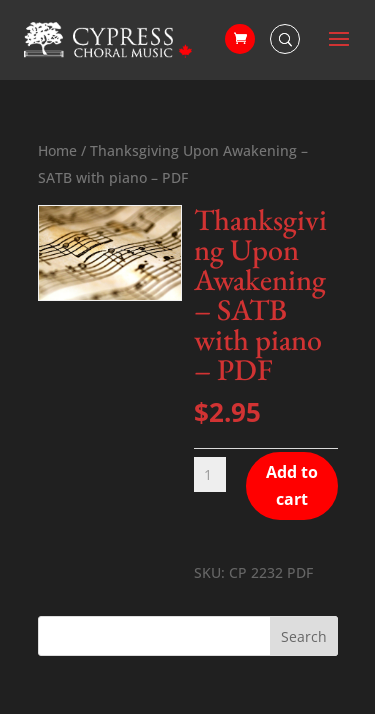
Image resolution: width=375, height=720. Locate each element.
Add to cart (292, 485)
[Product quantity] (210, 474)
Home (57, 150)
